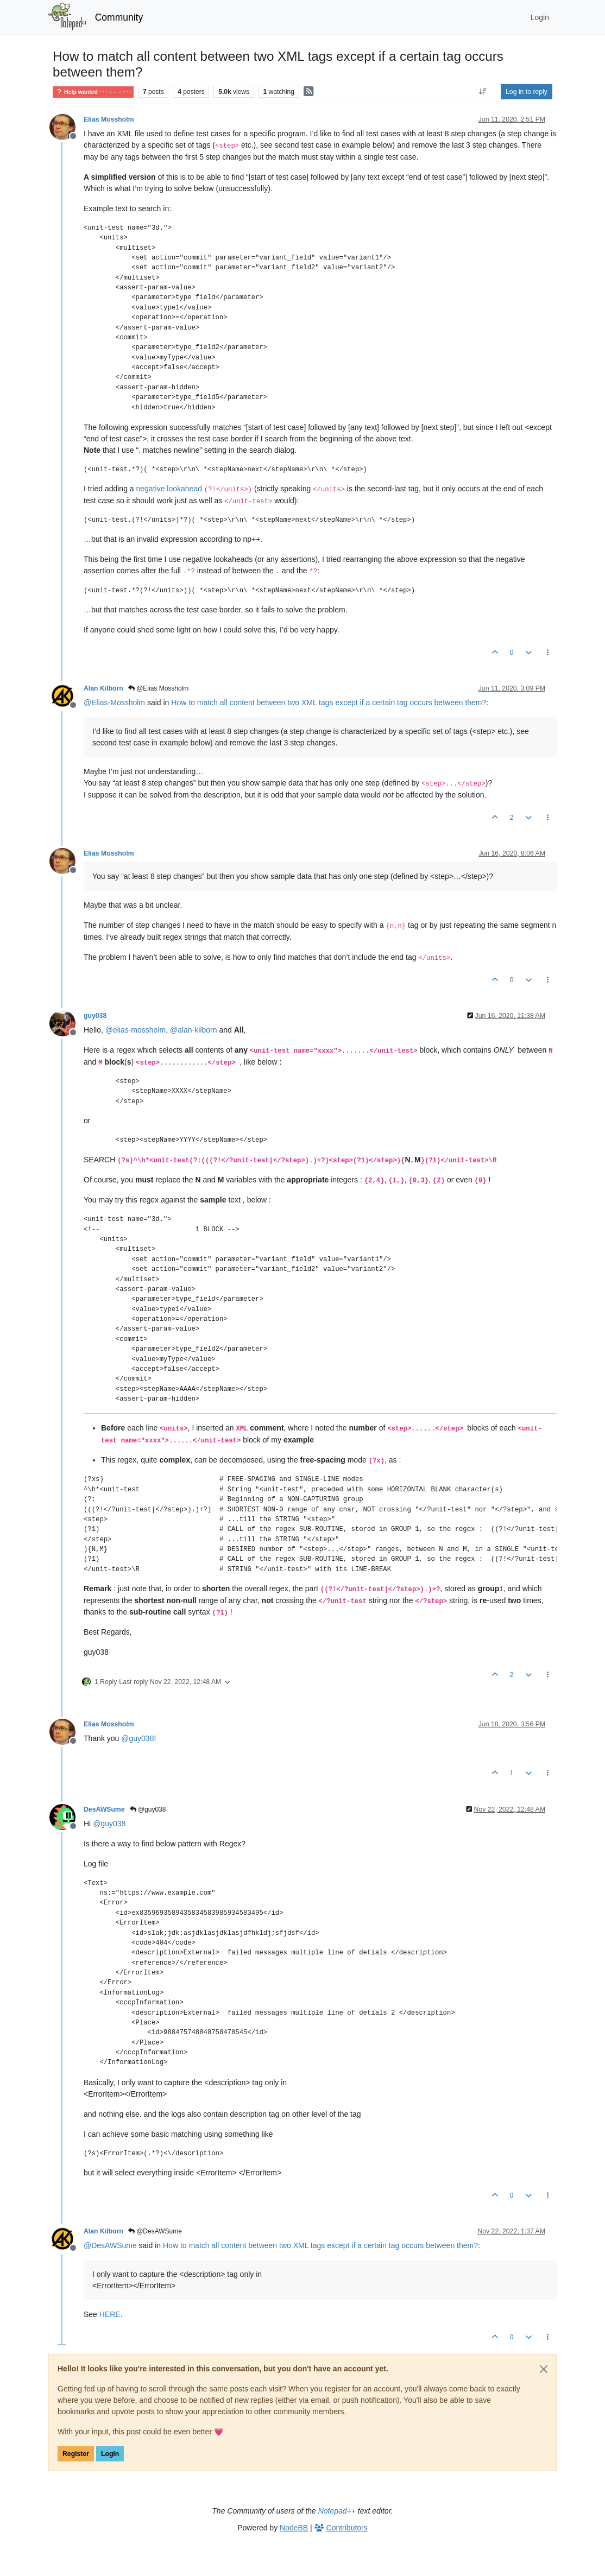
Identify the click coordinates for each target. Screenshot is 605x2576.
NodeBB (294, 2527)
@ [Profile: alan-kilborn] (193, 1030)
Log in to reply (526, 92)
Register (75, 2454)
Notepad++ (337, 2511)
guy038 (95, 1016)
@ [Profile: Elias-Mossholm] (114, 702)
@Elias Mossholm (158, 688)
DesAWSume (104, 1809)
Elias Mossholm (109, 119)
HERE (110, 2314)
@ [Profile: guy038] (137, 1738)
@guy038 (148, 1809)
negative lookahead (169, 488)
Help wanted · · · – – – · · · (93, 92)
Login (110, 2454)
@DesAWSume (155, 2231)
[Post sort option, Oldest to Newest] (483, 91)
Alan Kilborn (103, 688)
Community (119, 17)
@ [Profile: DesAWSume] (110, 2245)
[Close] (543, 2369)
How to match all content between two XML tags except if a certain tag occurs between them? (328, 702)
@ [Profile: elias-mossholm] (135, 1030)
